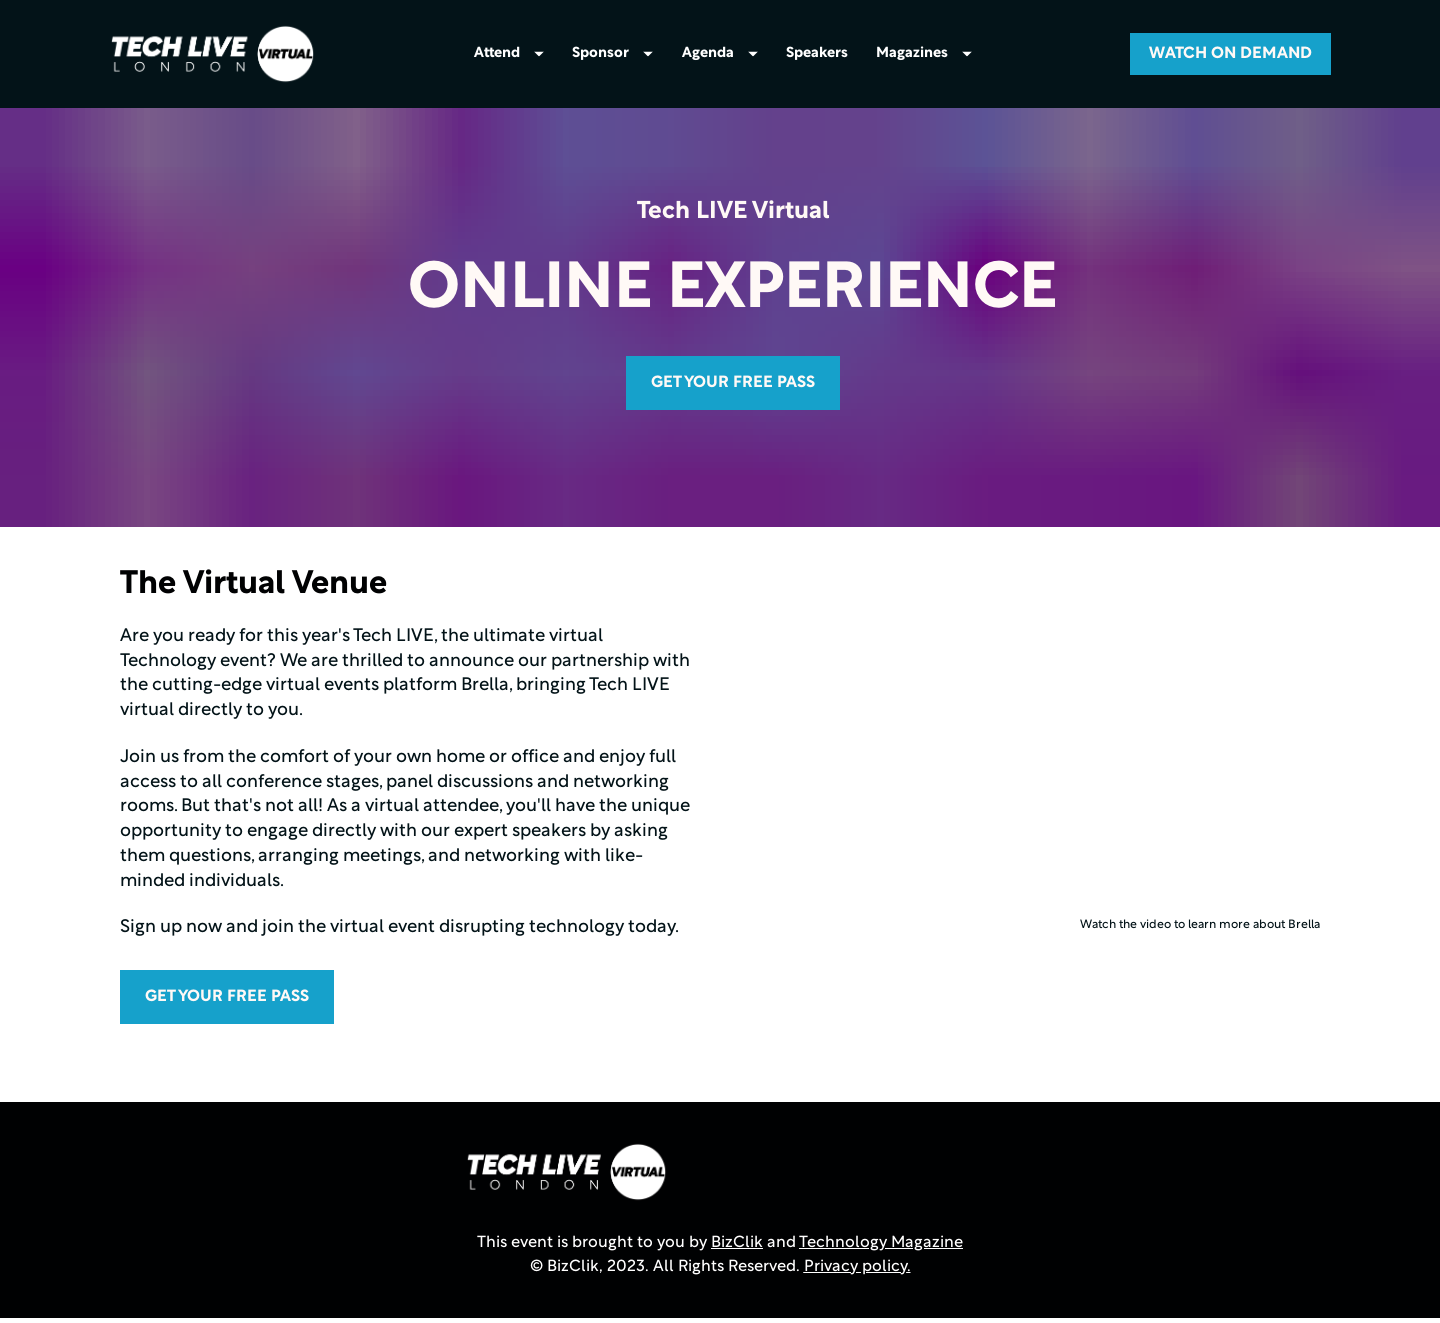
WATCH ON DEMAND (1230, 56)
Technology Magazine (881, 1247)
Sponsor (612, 56)
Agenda (720, 56)
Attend (509, 56)
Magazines (924, 56)
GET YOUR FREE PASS (733, 387)
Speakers (817, 56)
